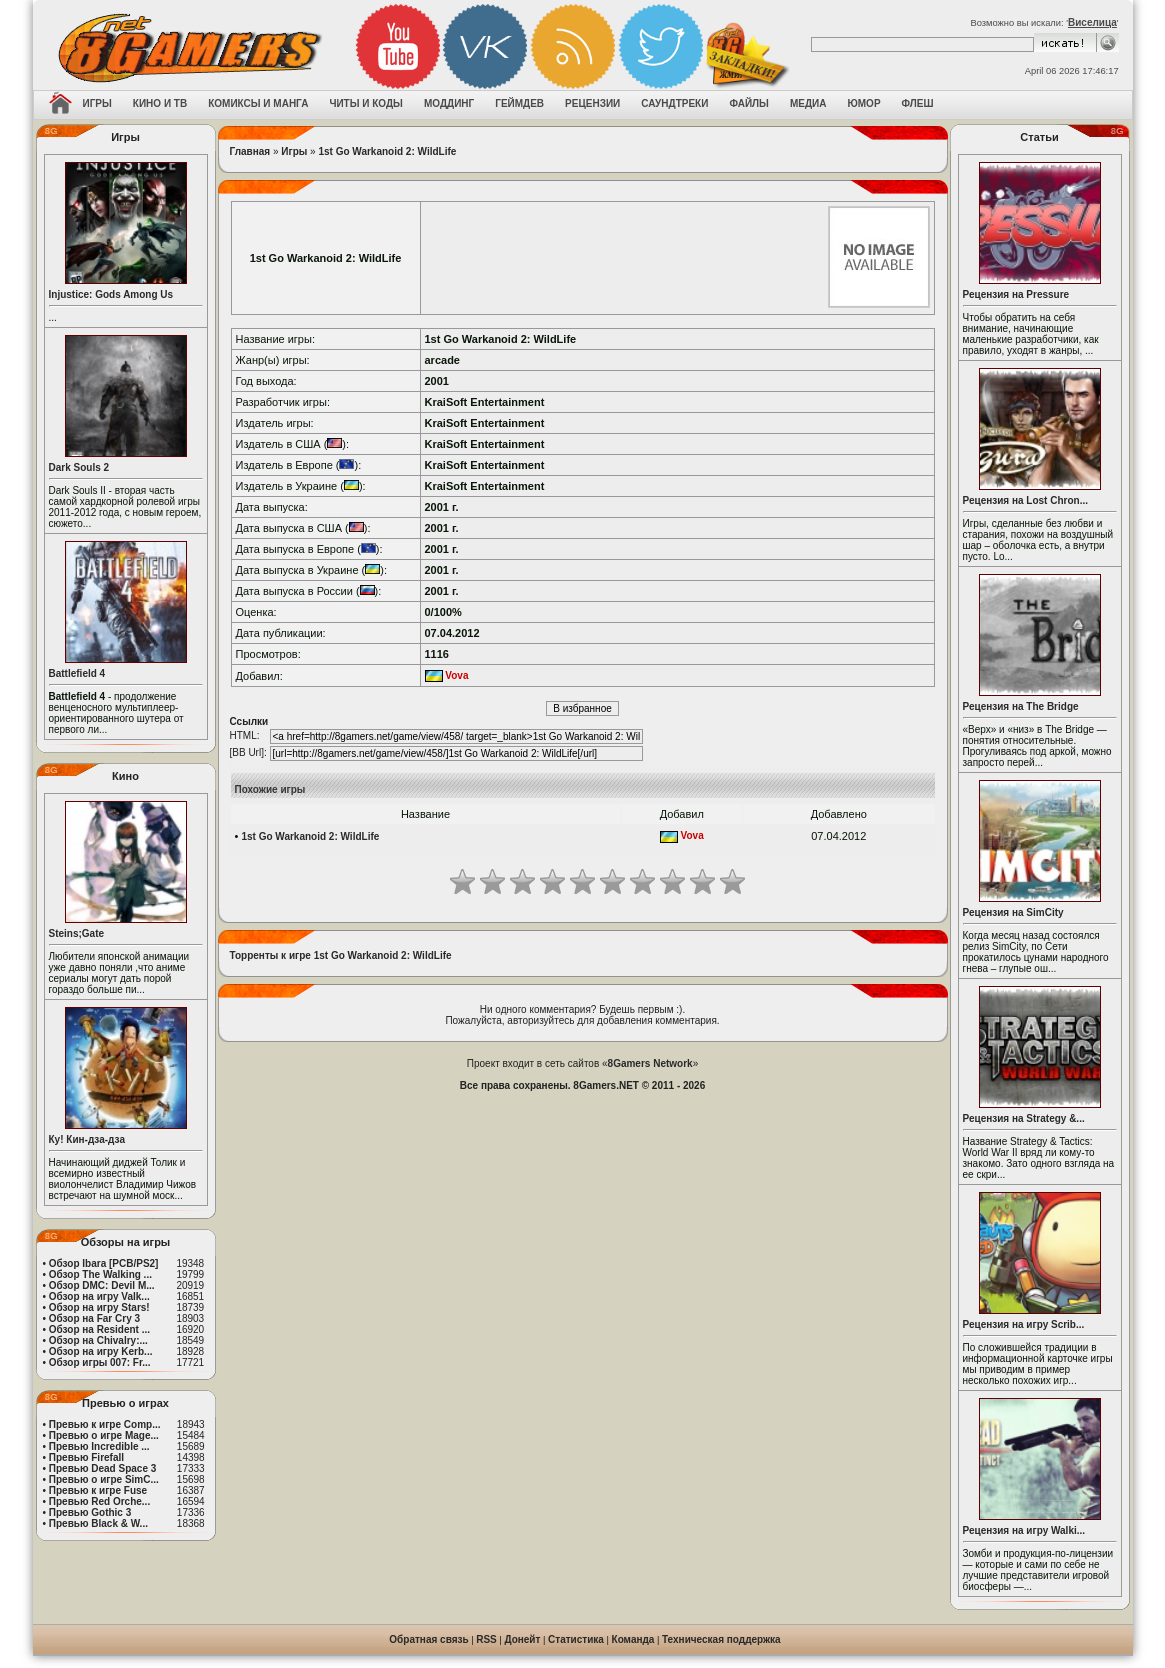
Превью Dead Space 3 (103, 1468)
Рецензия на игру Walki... (1024, 1530)
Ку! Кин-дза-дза (87, 1139)
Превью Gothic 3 (90, 1512)
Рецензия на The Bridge (1021, 706)
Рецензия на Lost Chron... (1026, 500)
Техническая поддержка (721, 1639)
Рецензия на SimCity (1013, 912)
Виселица (1092, 22)
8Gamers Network (650, 1063)
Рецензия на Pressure (1016, 294)
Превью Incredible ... (99, 1446)
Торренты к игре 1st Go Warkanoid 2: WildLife (341, 955)
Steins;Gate (77, 933)
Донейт (522, 1639)
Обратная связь (428, 1639)
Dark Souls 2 (79, 467)
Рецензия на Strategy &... (1024, 1118)
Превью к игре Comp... (105, 1424)
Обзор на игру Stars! (99, 1307)
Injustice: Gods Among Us (111, 294)
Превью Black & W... (98, 1523)
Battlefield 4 (77, 673)
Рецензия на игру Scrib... (1024, 1324)
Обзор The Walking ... (100, 1274)
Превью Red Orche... (99, 1501)
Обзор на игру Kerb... (101, 1351)
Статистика (576, 1639)
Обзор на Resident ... (99, 1329)
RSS (486, 1639)
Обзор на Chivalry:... (98, 1340)
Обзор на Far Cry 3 (94, 1318)
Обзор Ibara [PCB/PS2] (104, 1263)
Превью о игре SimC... (104, 1479)
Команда (633, 1639)
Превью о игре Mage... (104, 1435)
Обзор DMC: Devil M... (102, 1285)
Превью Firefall (86, 1457)
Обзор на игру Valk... (99, 1296)
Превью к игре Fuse (98, 1490)
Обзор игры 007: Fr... (100, 1362)
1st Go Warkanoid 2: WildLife (387, 151)
